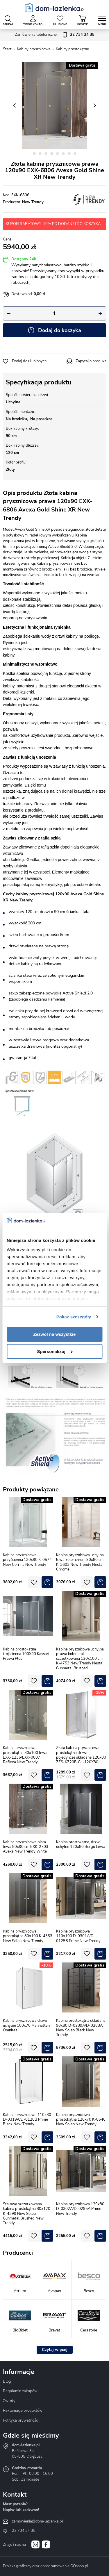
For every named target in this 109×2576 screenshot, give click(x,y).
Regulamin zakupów (20, 2391)
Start (7, 49)
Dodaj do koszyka (59, 330)
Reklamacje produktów (22, 2410)
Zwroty (9, 2401)
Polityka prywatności (21, 2420)
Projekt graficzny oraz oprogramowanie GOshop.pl (45, 2566)
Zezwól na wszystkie (54, 1334)
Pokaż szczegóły (73, 1316)
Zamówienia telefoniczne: (54, 35)
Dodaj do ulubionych (29, 361)
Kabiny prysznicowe (34, 49)
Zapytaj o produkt (91, 361)
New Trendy (33, 202)
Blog (7, 2381)
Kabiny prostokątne (72, 49)
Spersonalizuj (54, 1351)
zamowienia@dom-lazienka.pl (37, 2521)
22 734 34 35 (23, 2530)
